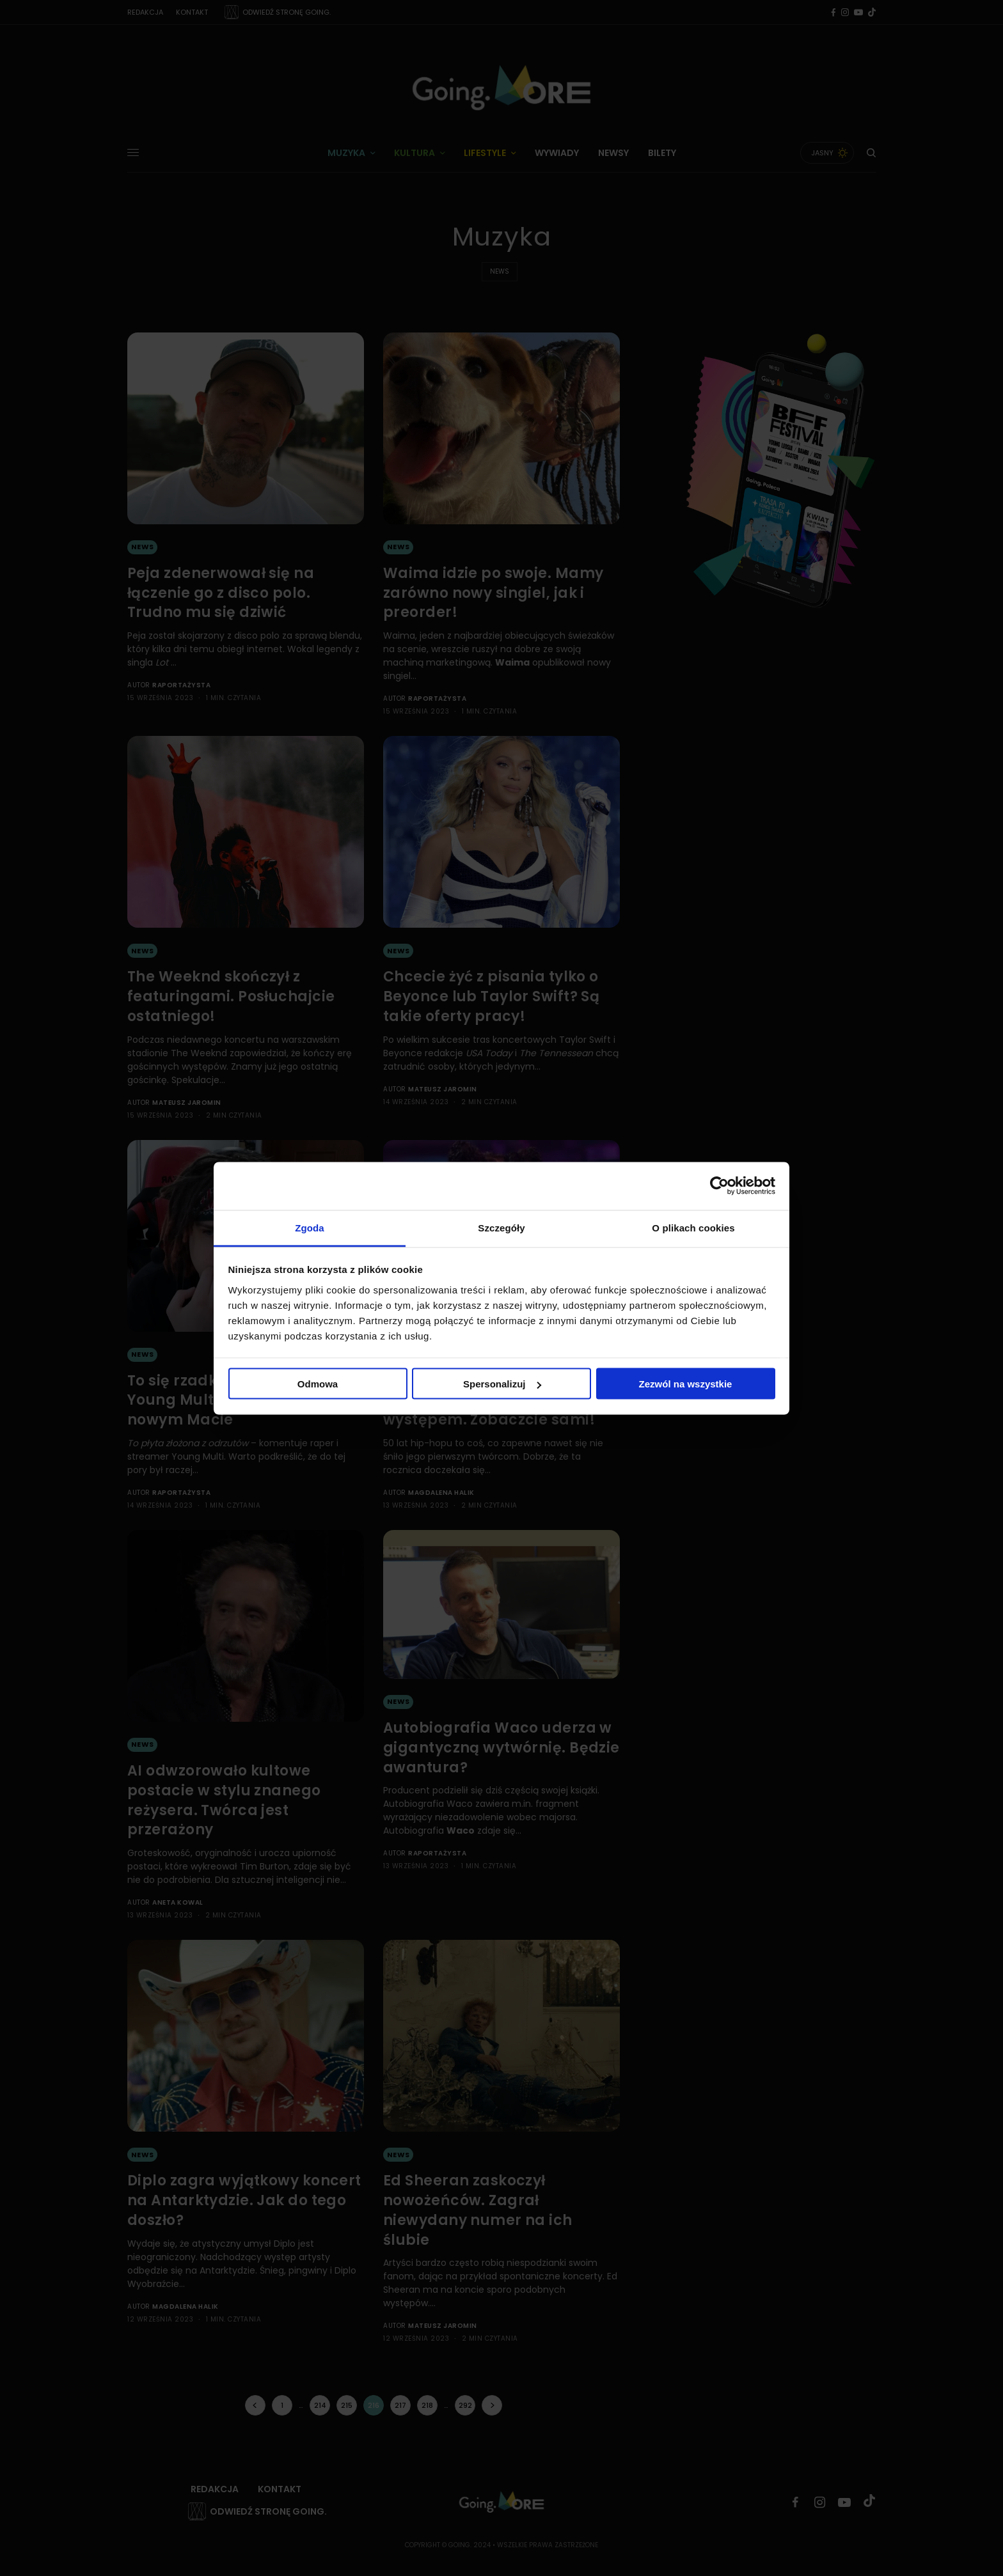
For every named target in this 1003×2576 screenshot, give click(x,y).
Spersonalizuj (502, 1383)
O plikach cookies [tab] (693, 1227)
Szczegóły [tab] (501, 1227)
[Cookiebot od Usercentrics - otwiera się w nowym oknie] (719, 1186)
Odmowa (317, 1383)
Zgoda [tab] (309, 1227)
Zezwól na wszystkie (685, 1383)
